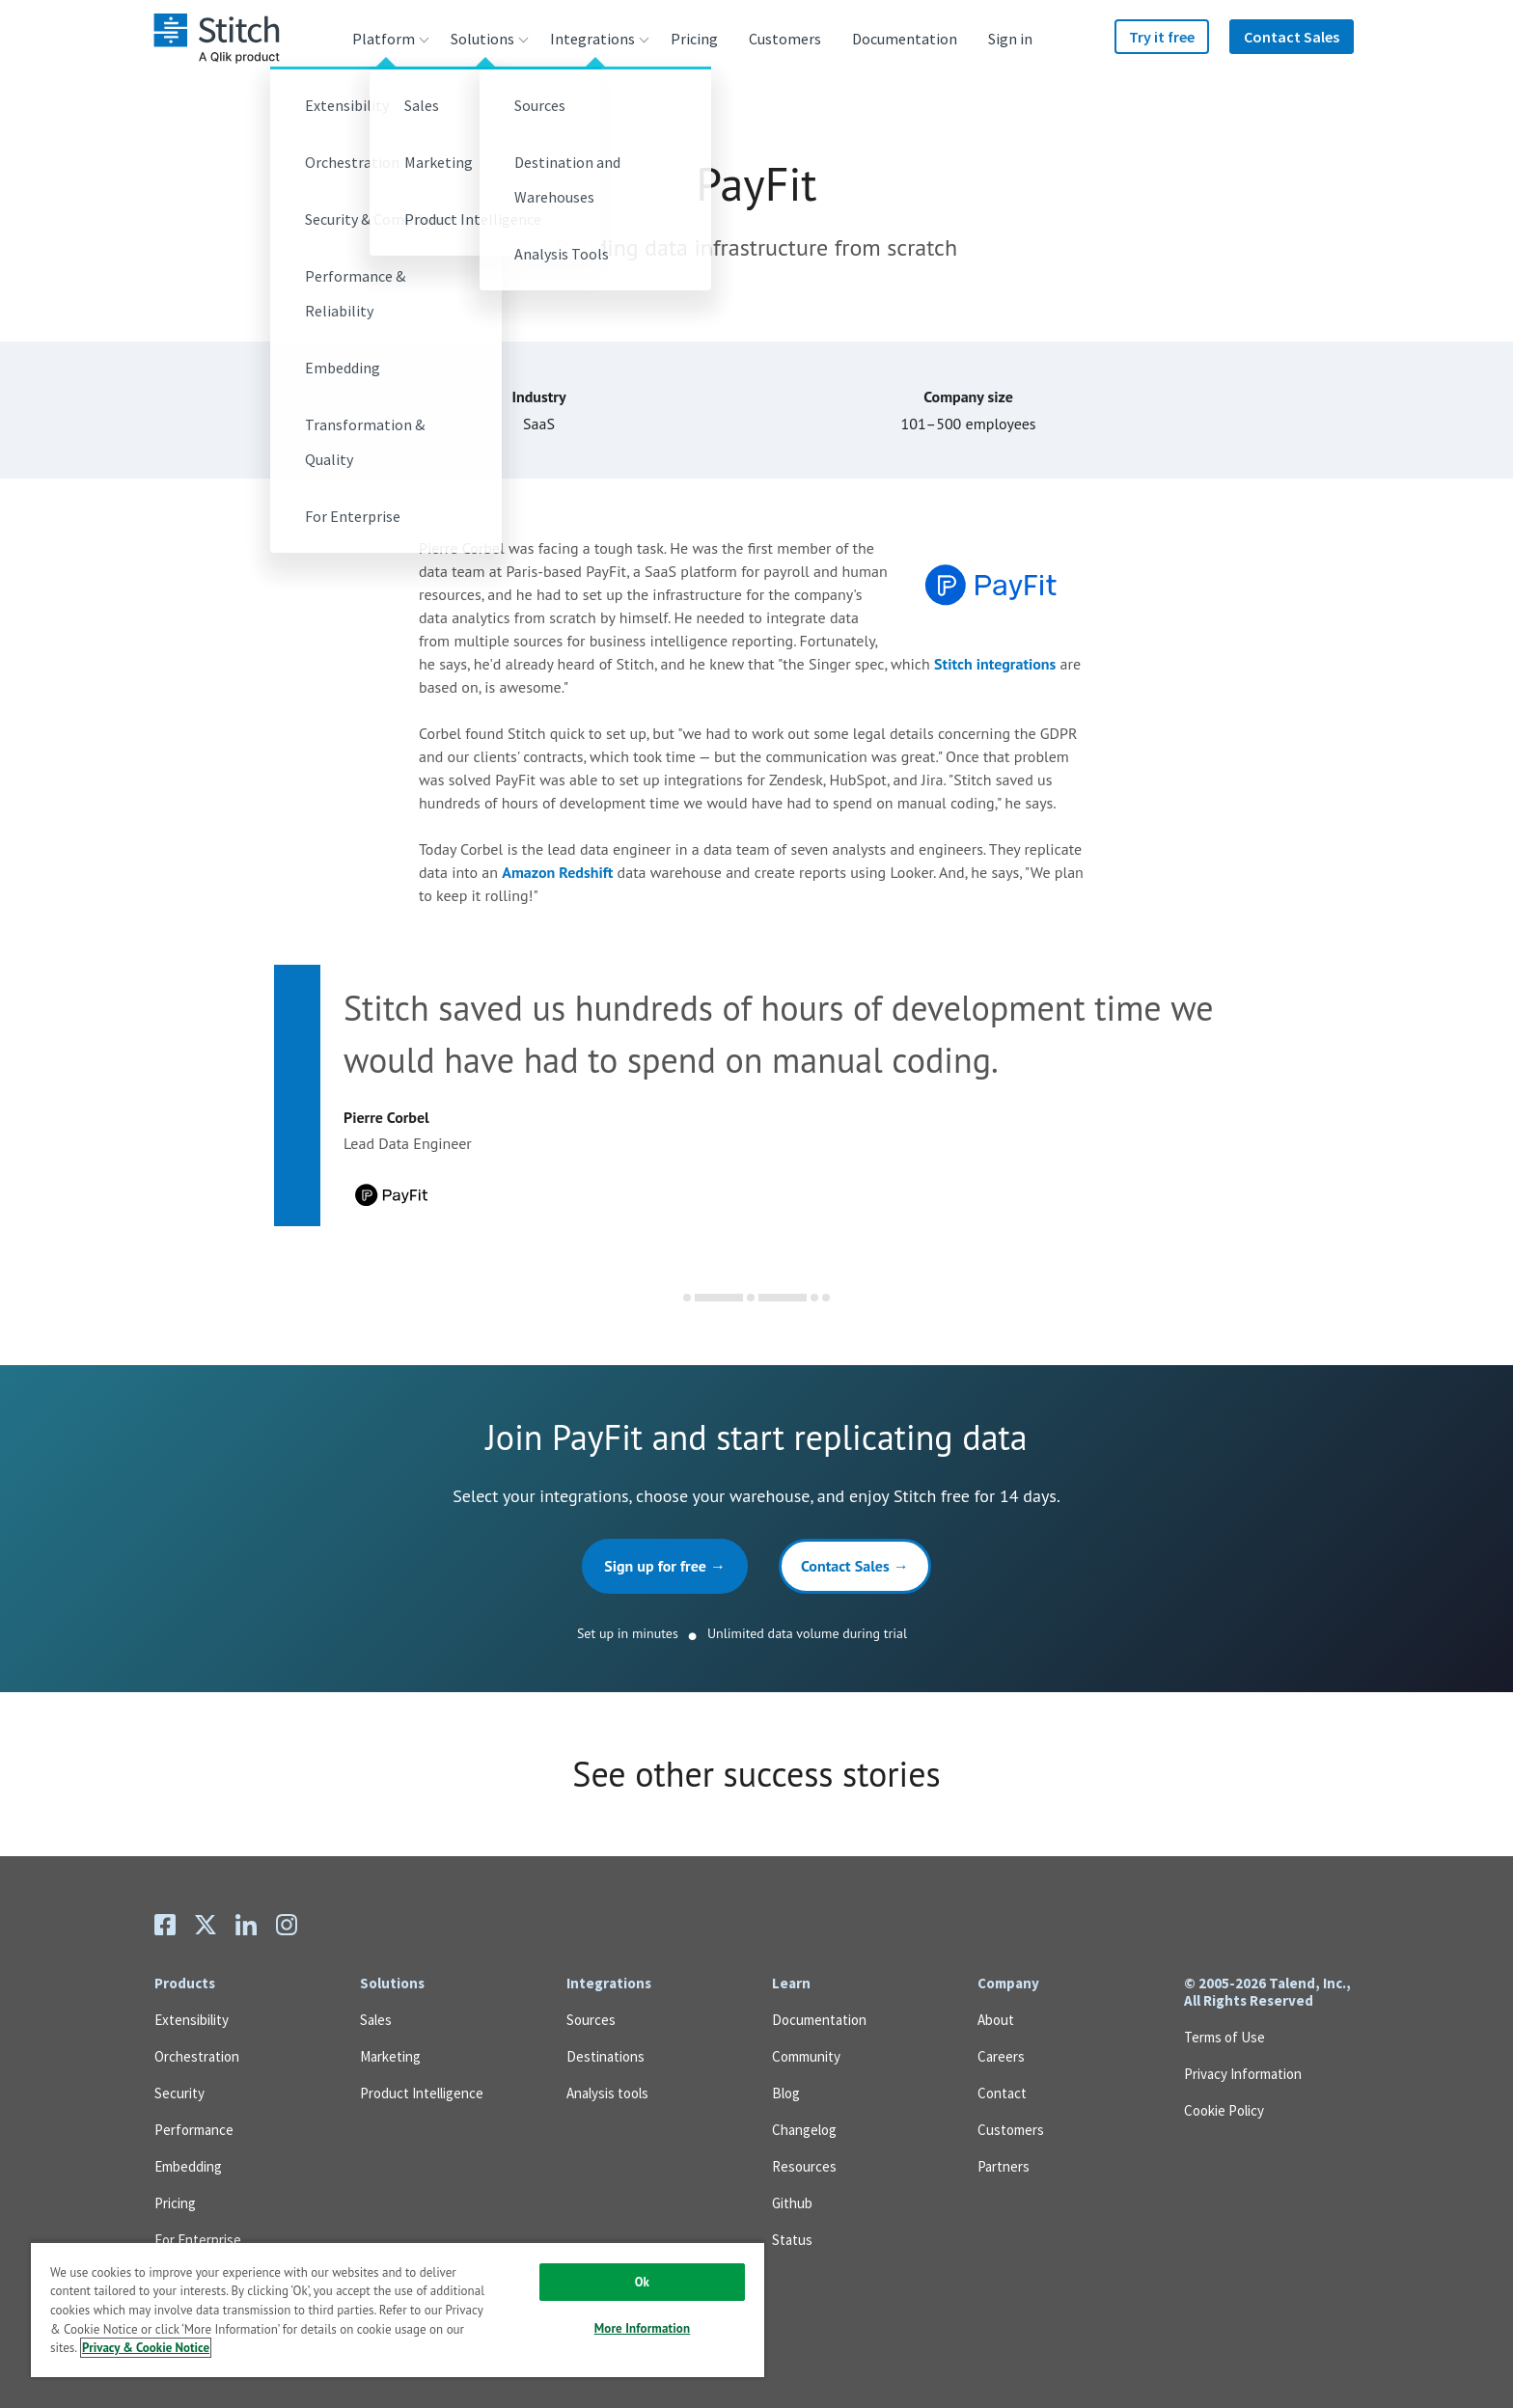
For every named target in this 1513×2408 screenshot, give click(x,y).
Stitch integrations (995, 663)
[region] (397, 2309)
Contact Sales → (855, 1565)
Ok (642, 2282)
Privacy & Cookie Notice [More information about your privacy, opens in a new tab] (145, 2348)
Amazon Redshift (557, 872)
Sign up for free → (665, 1565)
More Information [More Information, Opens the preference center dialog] (642, 2328)
